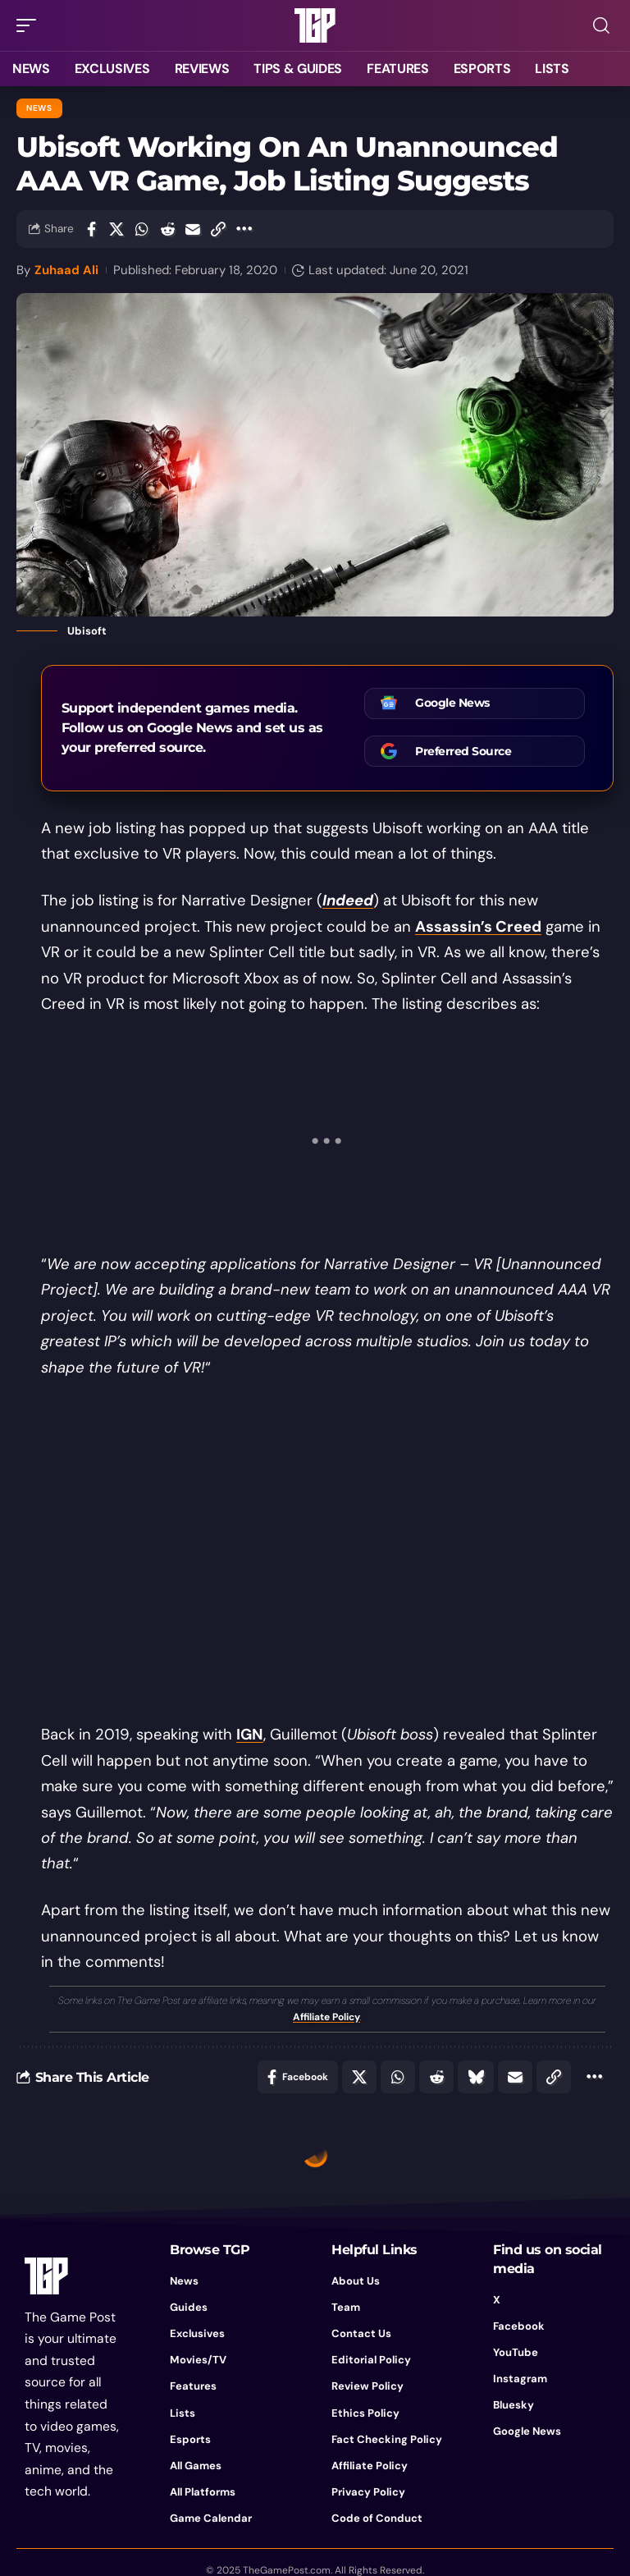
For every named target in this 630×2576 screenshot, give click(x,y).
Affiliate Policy (326, 2017)
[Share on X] (116, 229)
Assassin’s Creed (478, 927)
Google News (452, 702)
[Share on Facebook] (91, 229)
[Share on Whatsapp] (141, 229)
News (39, 108)
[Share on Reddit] (167, 229)
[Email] (192, 229)
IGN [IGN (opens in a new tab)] (249, 1734)
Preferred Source (463, 751)
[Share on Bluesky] (476, 2076)
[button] (30, 25)
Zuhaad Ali (66, 270)
